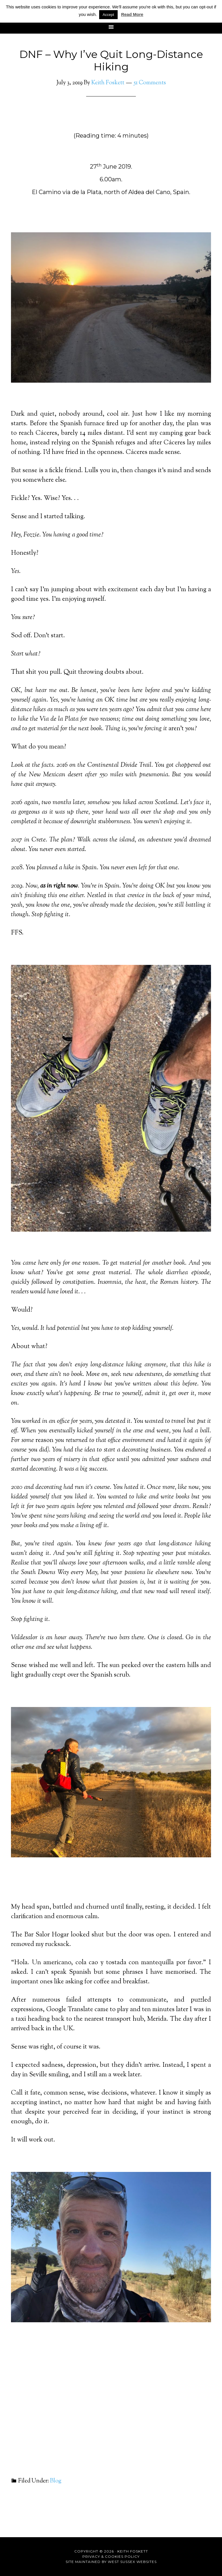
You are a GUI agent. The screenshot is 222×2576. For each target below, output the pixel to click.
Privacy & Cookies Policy (111, 2556)
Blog (55, 2481)
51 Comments (150, 83)
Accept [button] (108, 14)
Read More (132, 14)
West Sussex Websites (132, 2561)
